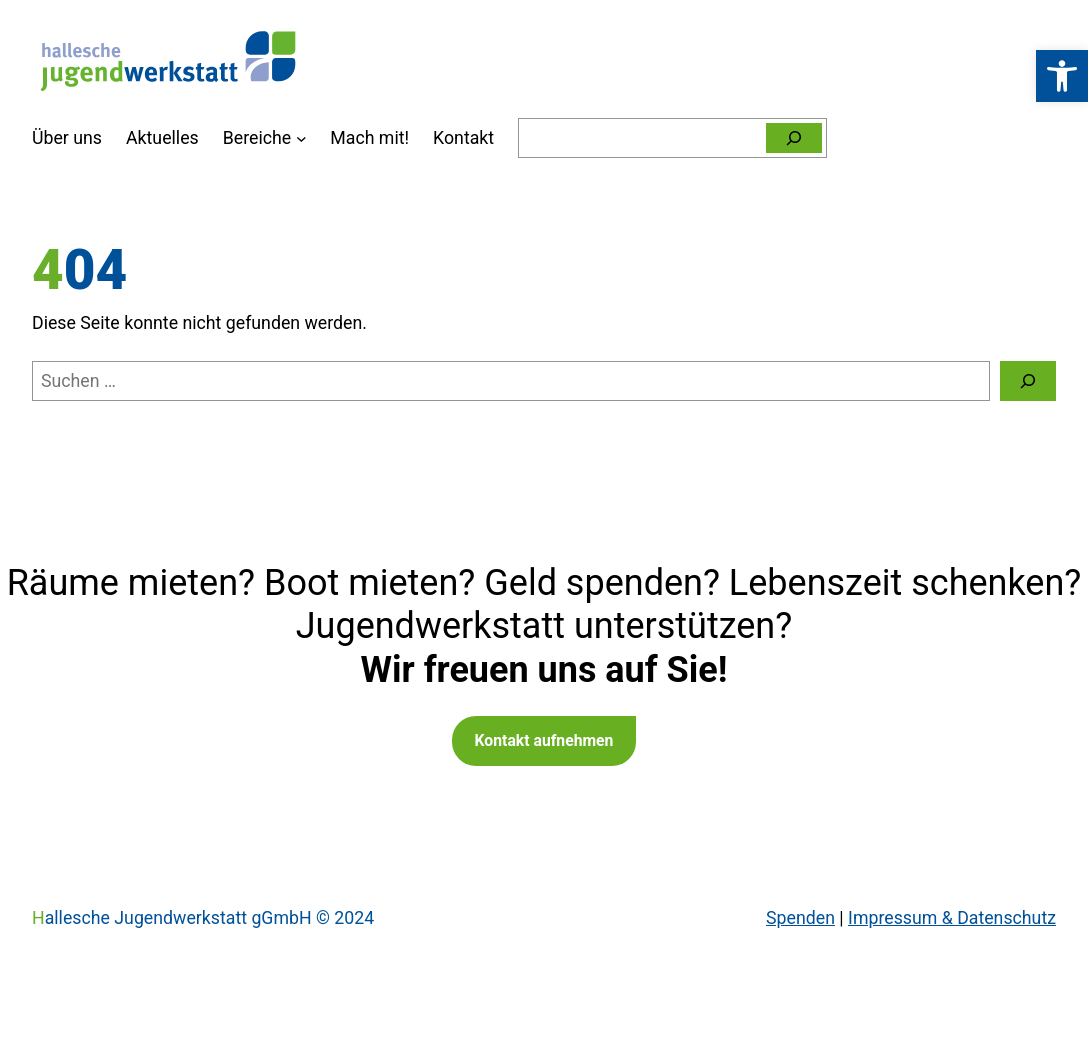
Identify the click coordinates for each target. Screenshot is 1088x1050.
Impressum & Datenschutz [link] (952, 918)
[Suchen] (794, 138)
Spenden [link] (800, 918)
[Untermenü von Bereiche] (301, 138)
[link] (1062, 76)
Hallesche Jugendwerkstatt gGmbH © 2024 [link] (203, 918)
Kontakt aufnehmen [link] (544, 740)
